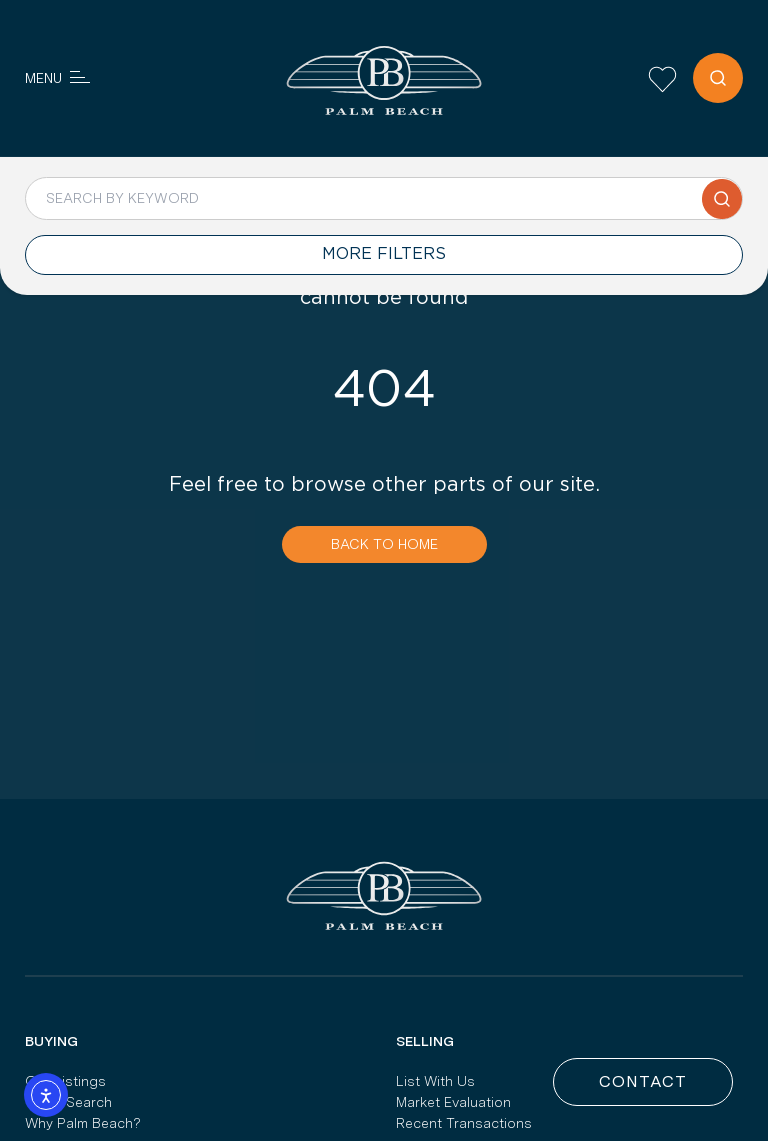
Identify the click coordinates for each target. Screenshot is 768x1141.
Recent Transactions (464, 1123)
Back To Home (384, 544)
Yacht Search (68, 1102)
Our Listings (65, 1081)
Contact (643, 1081)
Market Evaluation (453, 1102)
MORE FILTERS (384, 254)
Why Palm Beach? (83, 1123)
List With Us (435, 1081)
